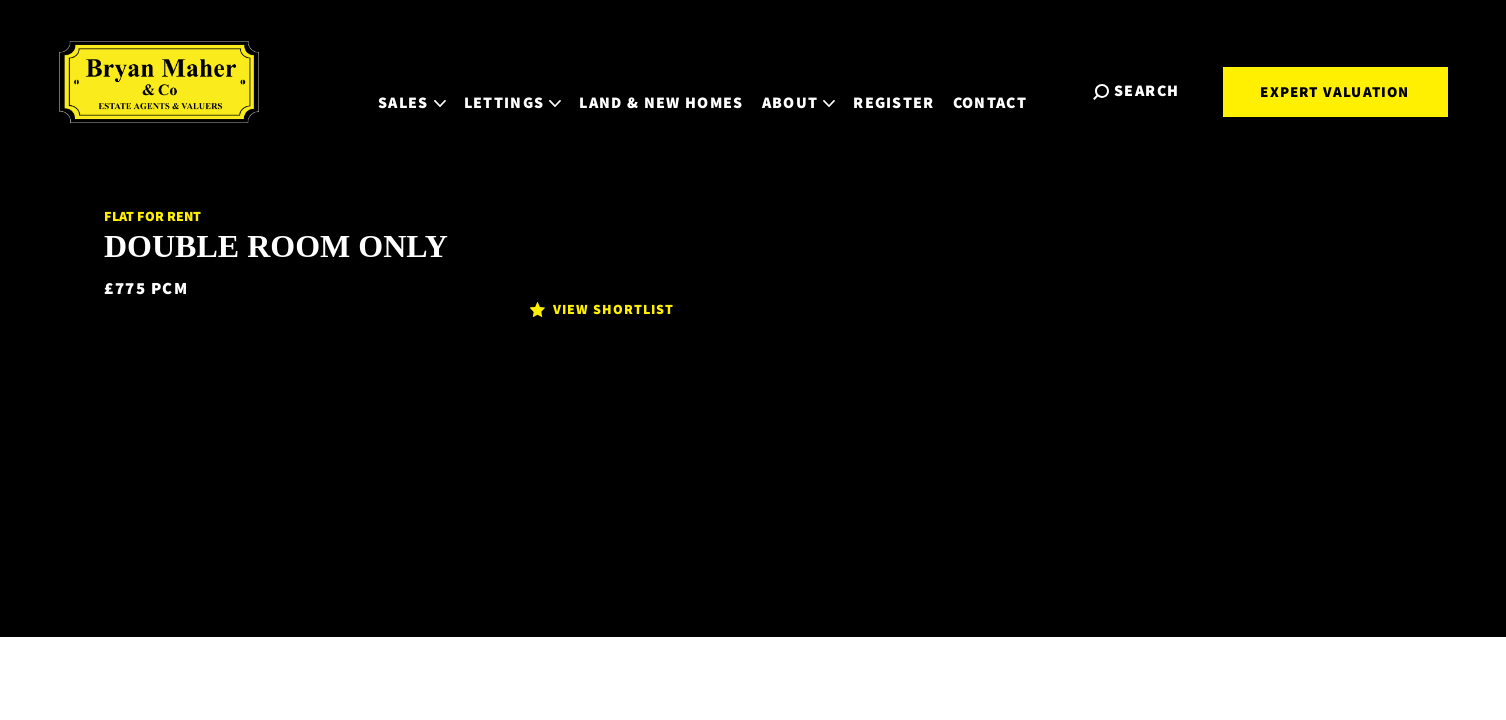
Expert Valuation (1334, 91)
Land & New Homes (679, 89)
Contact (1008, 89)
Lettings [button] (530, 89)
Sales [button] (430, 89)
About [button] (816, 89)
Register (912, 89)
